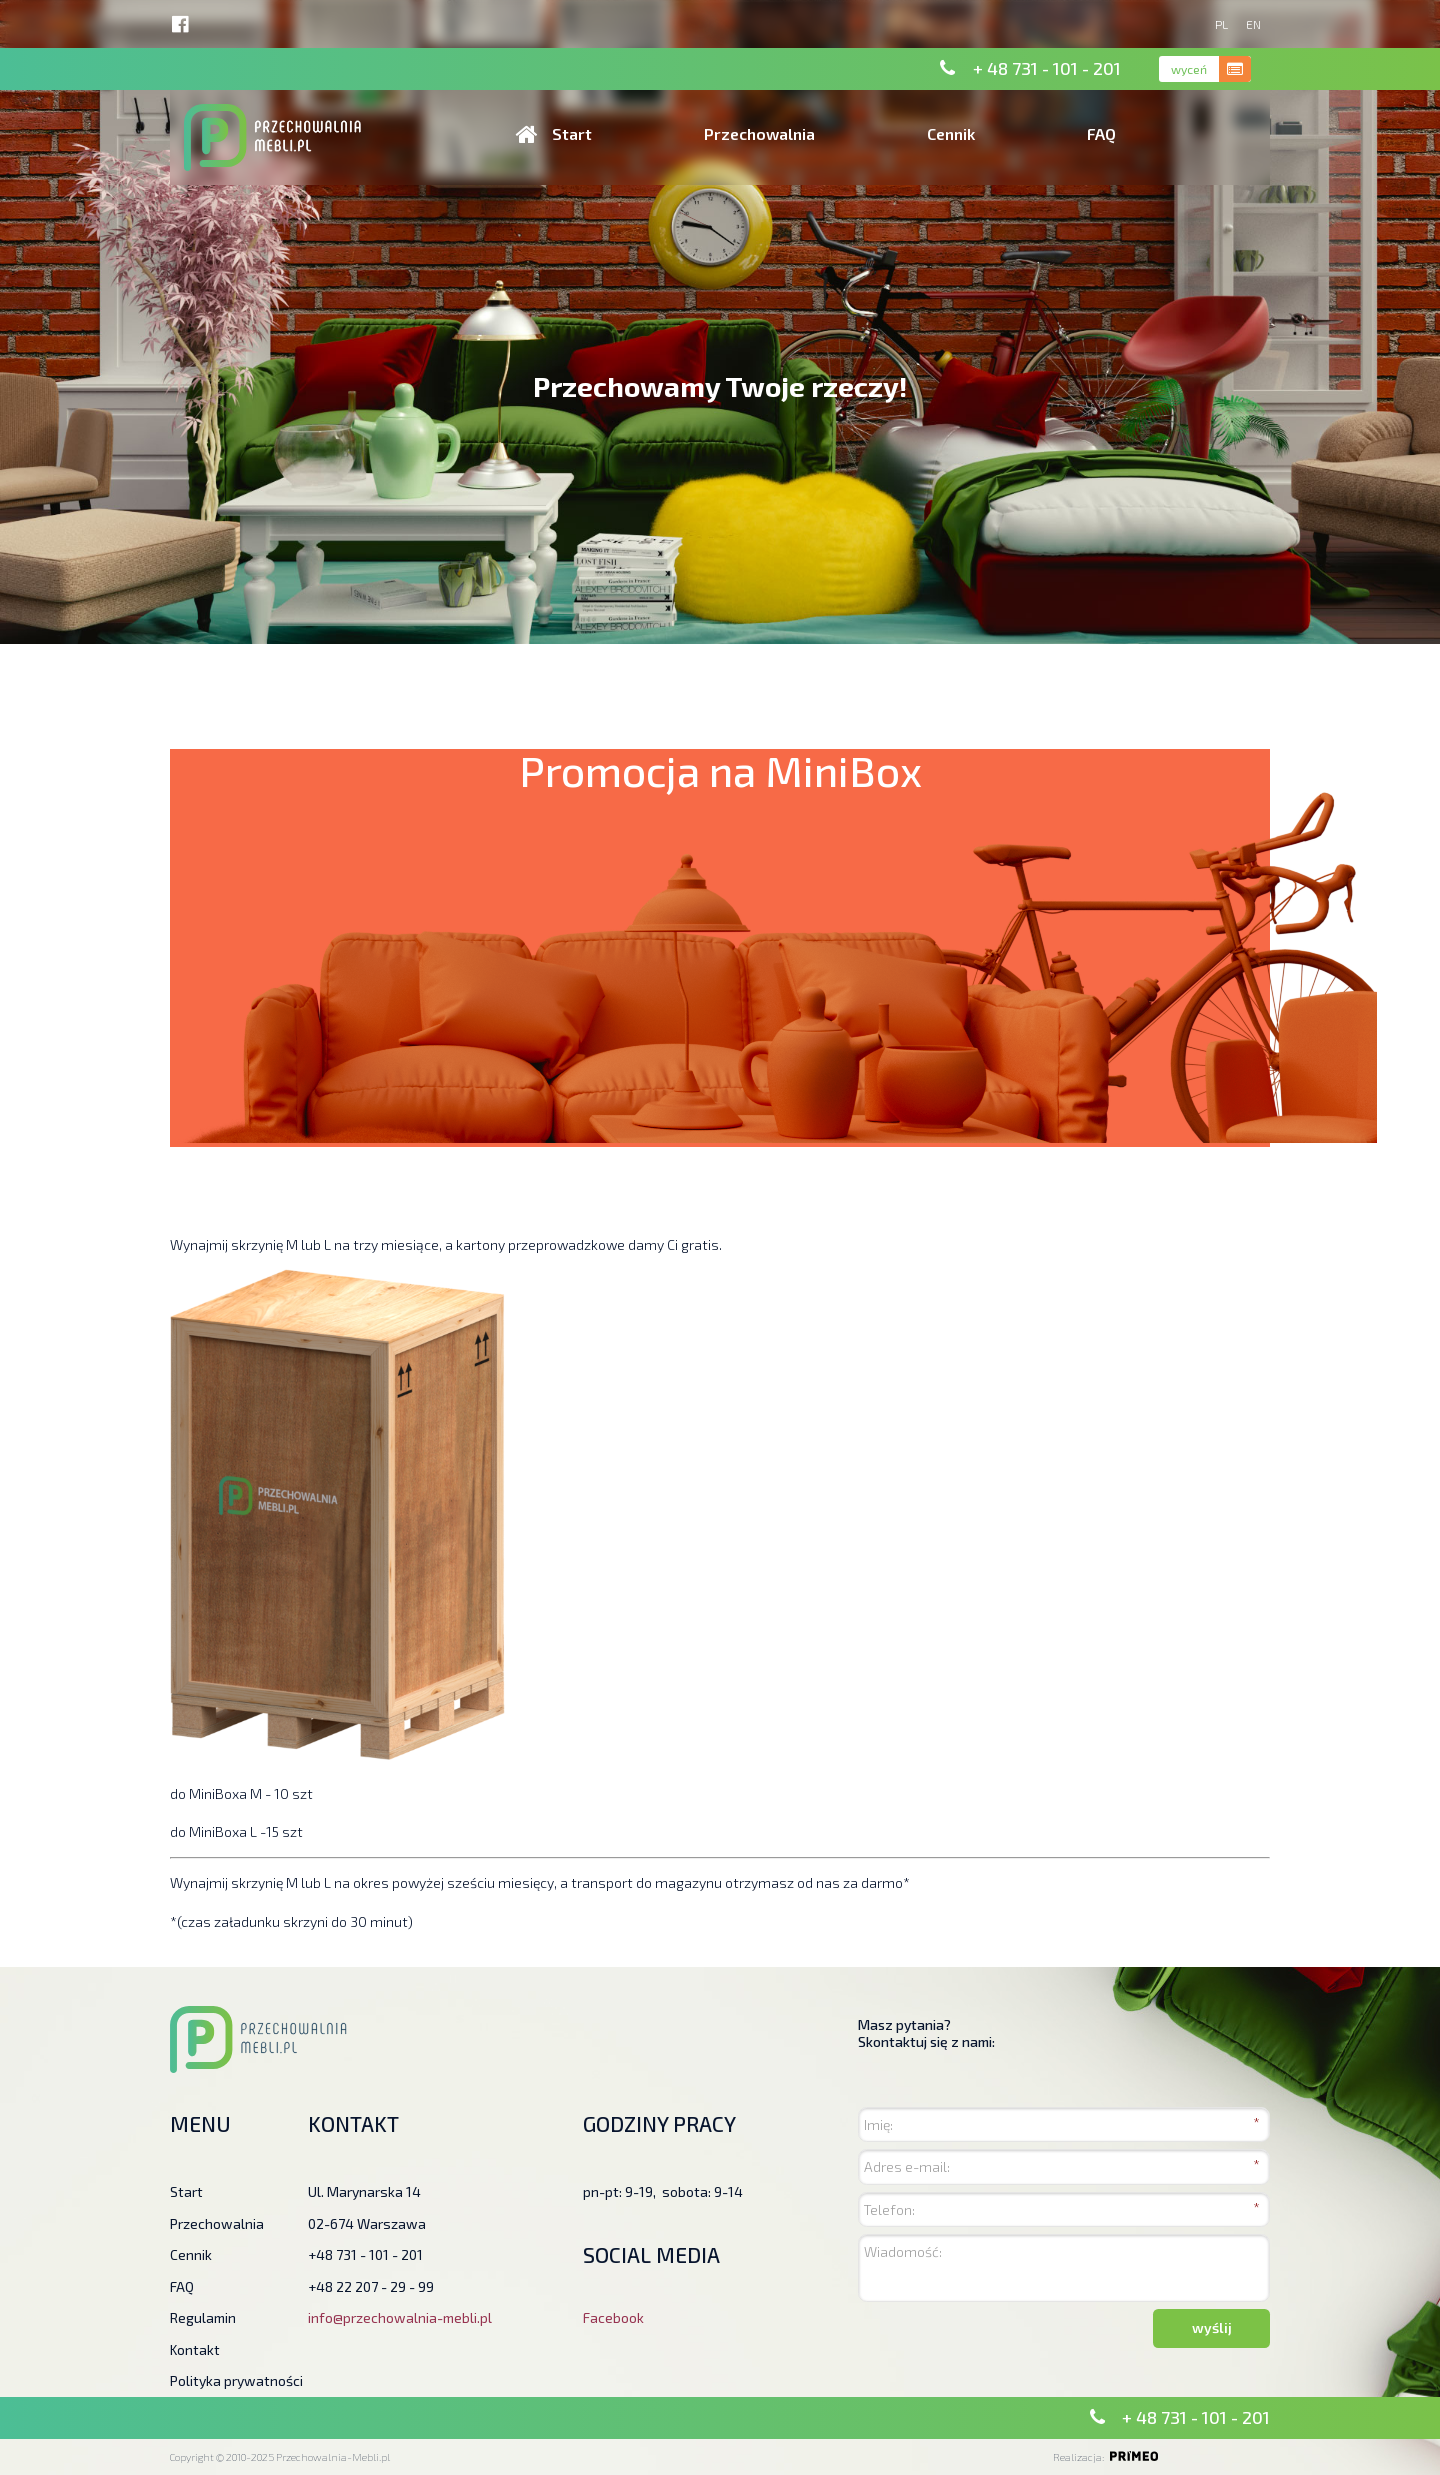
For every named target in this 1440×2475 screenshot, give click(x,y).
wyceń (1188, 69)
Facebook (613, 2317)
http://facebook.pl (180, 24)
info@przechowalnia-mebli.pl (400, 2317)
